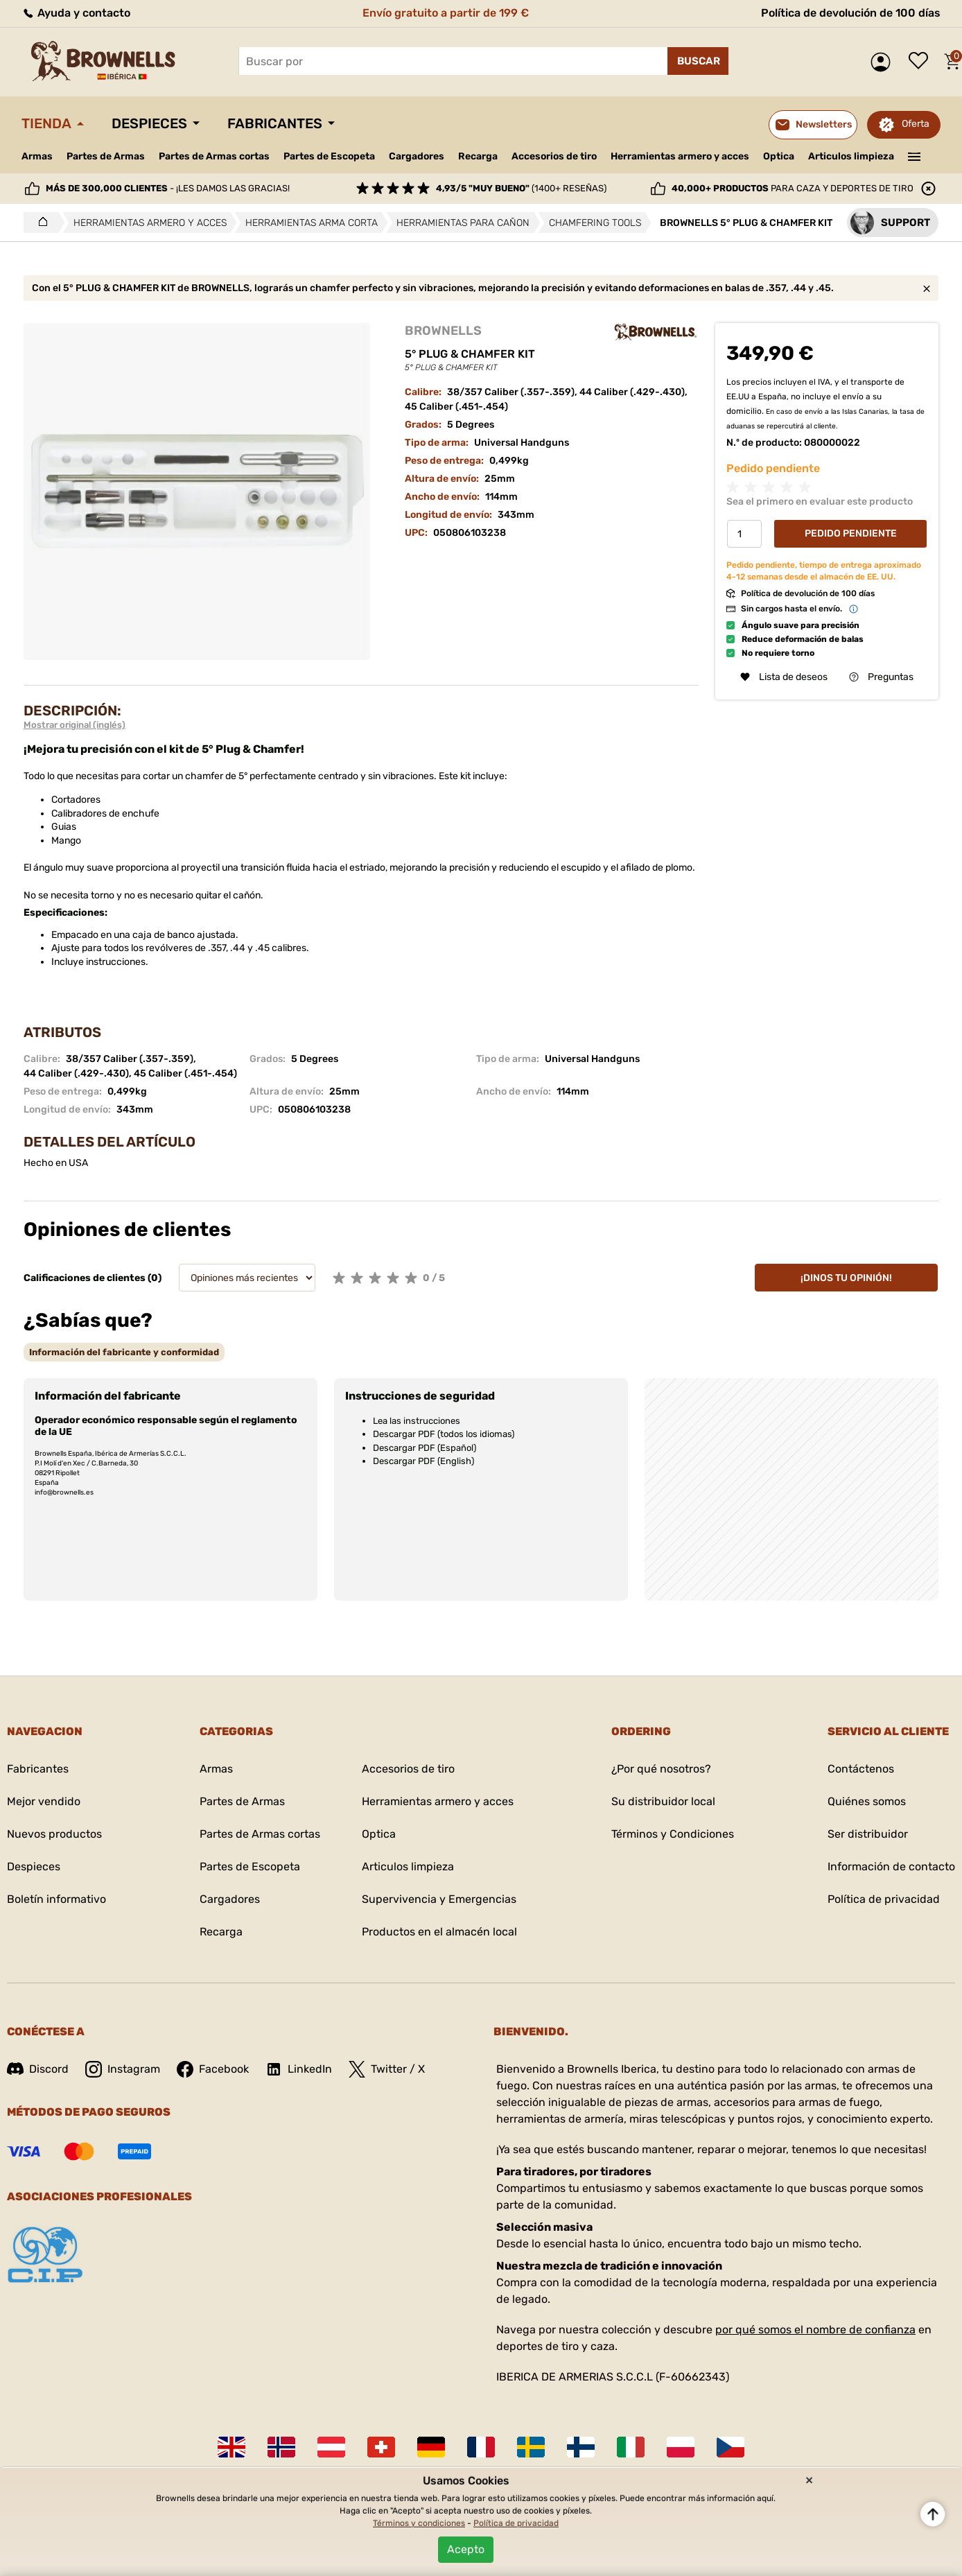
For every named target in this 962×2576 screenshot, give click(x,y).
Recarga (478, 156)
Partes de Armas (106, 156)
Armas (37, 156)
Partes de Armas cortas (214, 156)
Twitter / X (387, 2069)
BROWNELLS (443, 330)
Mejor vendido (43, 1801)
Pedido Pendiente (851, 533)
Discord (38, 2068)
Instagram (122, 2069)
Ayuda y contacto (75, 12)
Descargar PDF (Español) (424, 1448)
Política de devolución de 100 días (851, 12)
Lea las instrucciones (416, 1421)
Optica (778, 156)
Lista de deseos (921, 61)
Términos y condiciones (419, 2523)
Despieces (149, 123)
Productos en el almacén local (439, 1931)
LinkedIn (298, 2069)
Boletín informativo (56, 1899)
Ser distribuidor (868, 1833)
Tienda (46, 123)
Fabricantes (274, 123)
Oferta (915, 124)
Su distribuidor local (663, 1801)
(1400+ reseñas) (521, 188)
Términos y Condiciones (672, 1833)
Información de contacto (891, 1866)
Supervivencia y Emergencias (439, 1899)
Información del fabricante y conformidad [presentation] (124, 1352)
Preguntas (881, 677)
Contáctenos (861, 1768)
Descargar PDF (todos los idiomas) (443, 1434)
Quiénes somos (867, 1801)
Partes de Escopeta (329, 156)
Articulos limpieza (851, 156)
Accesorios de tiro (554, 156)
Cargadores (416, 156)
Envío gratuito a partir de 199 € (445, 12)
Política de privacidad (884, 1899)
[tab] (124, 1352)
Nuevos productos (54, 1833)
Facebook (213, 2069)
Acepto (465, 2549)
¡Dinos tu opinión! (846, 1278)
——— (914, 155)
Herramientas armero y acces (680, 156)
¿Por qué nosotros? (661, 1768)
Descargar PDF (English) (423, 1461)
